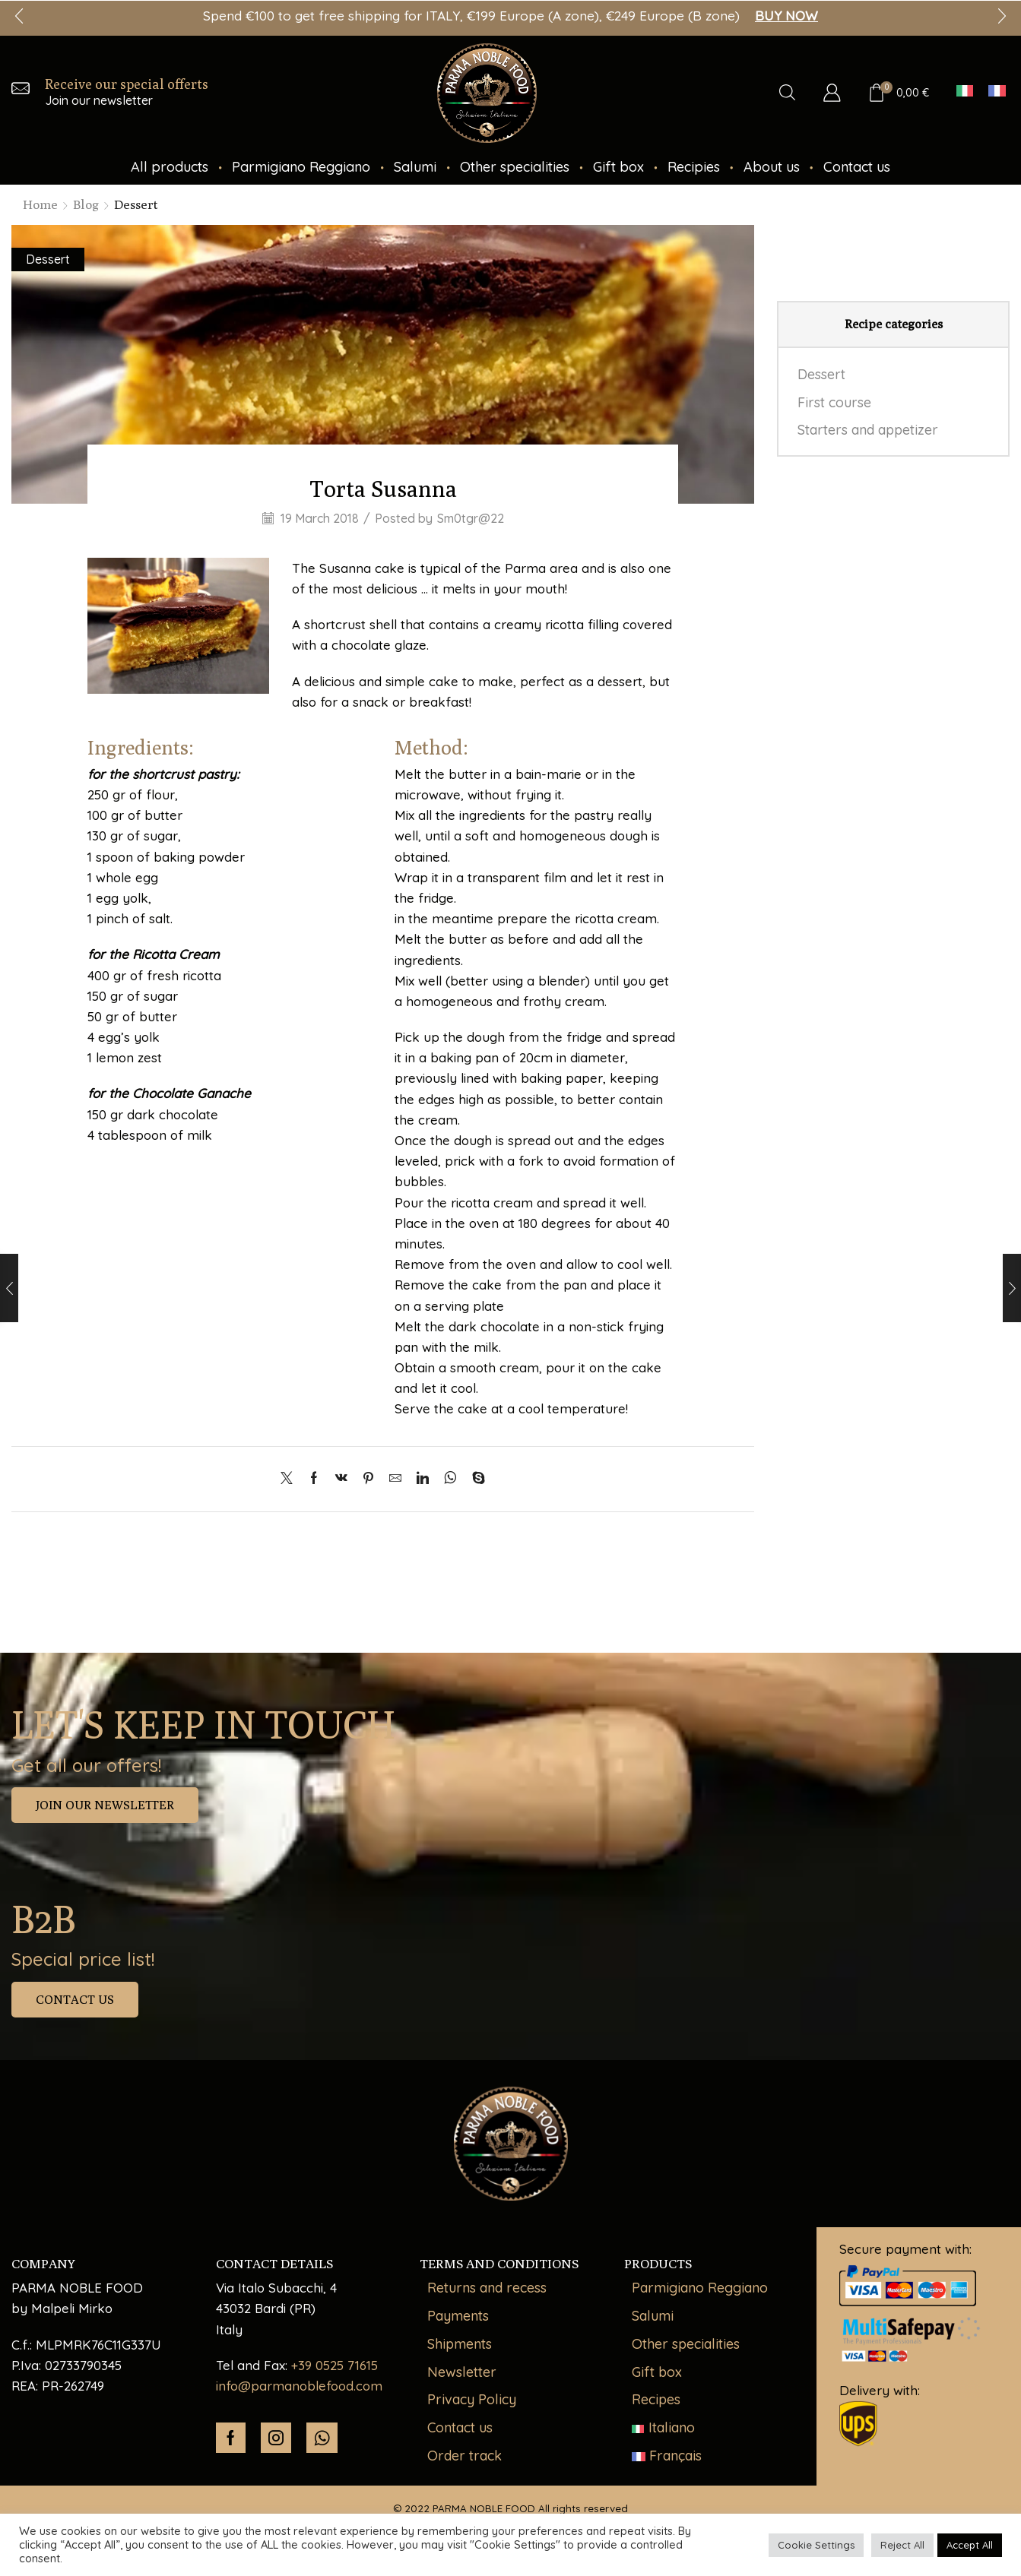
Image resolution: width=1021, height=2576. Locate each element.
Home (40, 204)
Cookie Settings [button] (816, 2545)
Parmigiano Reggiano (301, 167)
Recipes (656, 2399)
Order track (464, 2455)
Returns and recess (487, 2287)
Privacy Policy (471, 2399)
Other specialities (514, 167)
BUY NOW (786, 16)
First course (834, 402)
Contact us (856, 167)
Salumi (415, 167)
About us (772, 167)
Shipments (459, 2344)
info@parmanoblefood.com (299, 2386)
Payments (458, 2315)
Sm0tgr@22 (470, 518)
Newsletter (461, 2372)
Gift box (618, 167)
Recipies (693, 167)
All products (169, 167)
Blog (86, 204)
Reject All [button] (902, 2545)
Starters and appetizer (867, 429)
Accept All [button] (969, 2545)
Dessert (136, 204)
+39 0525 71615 (334, 2365)
